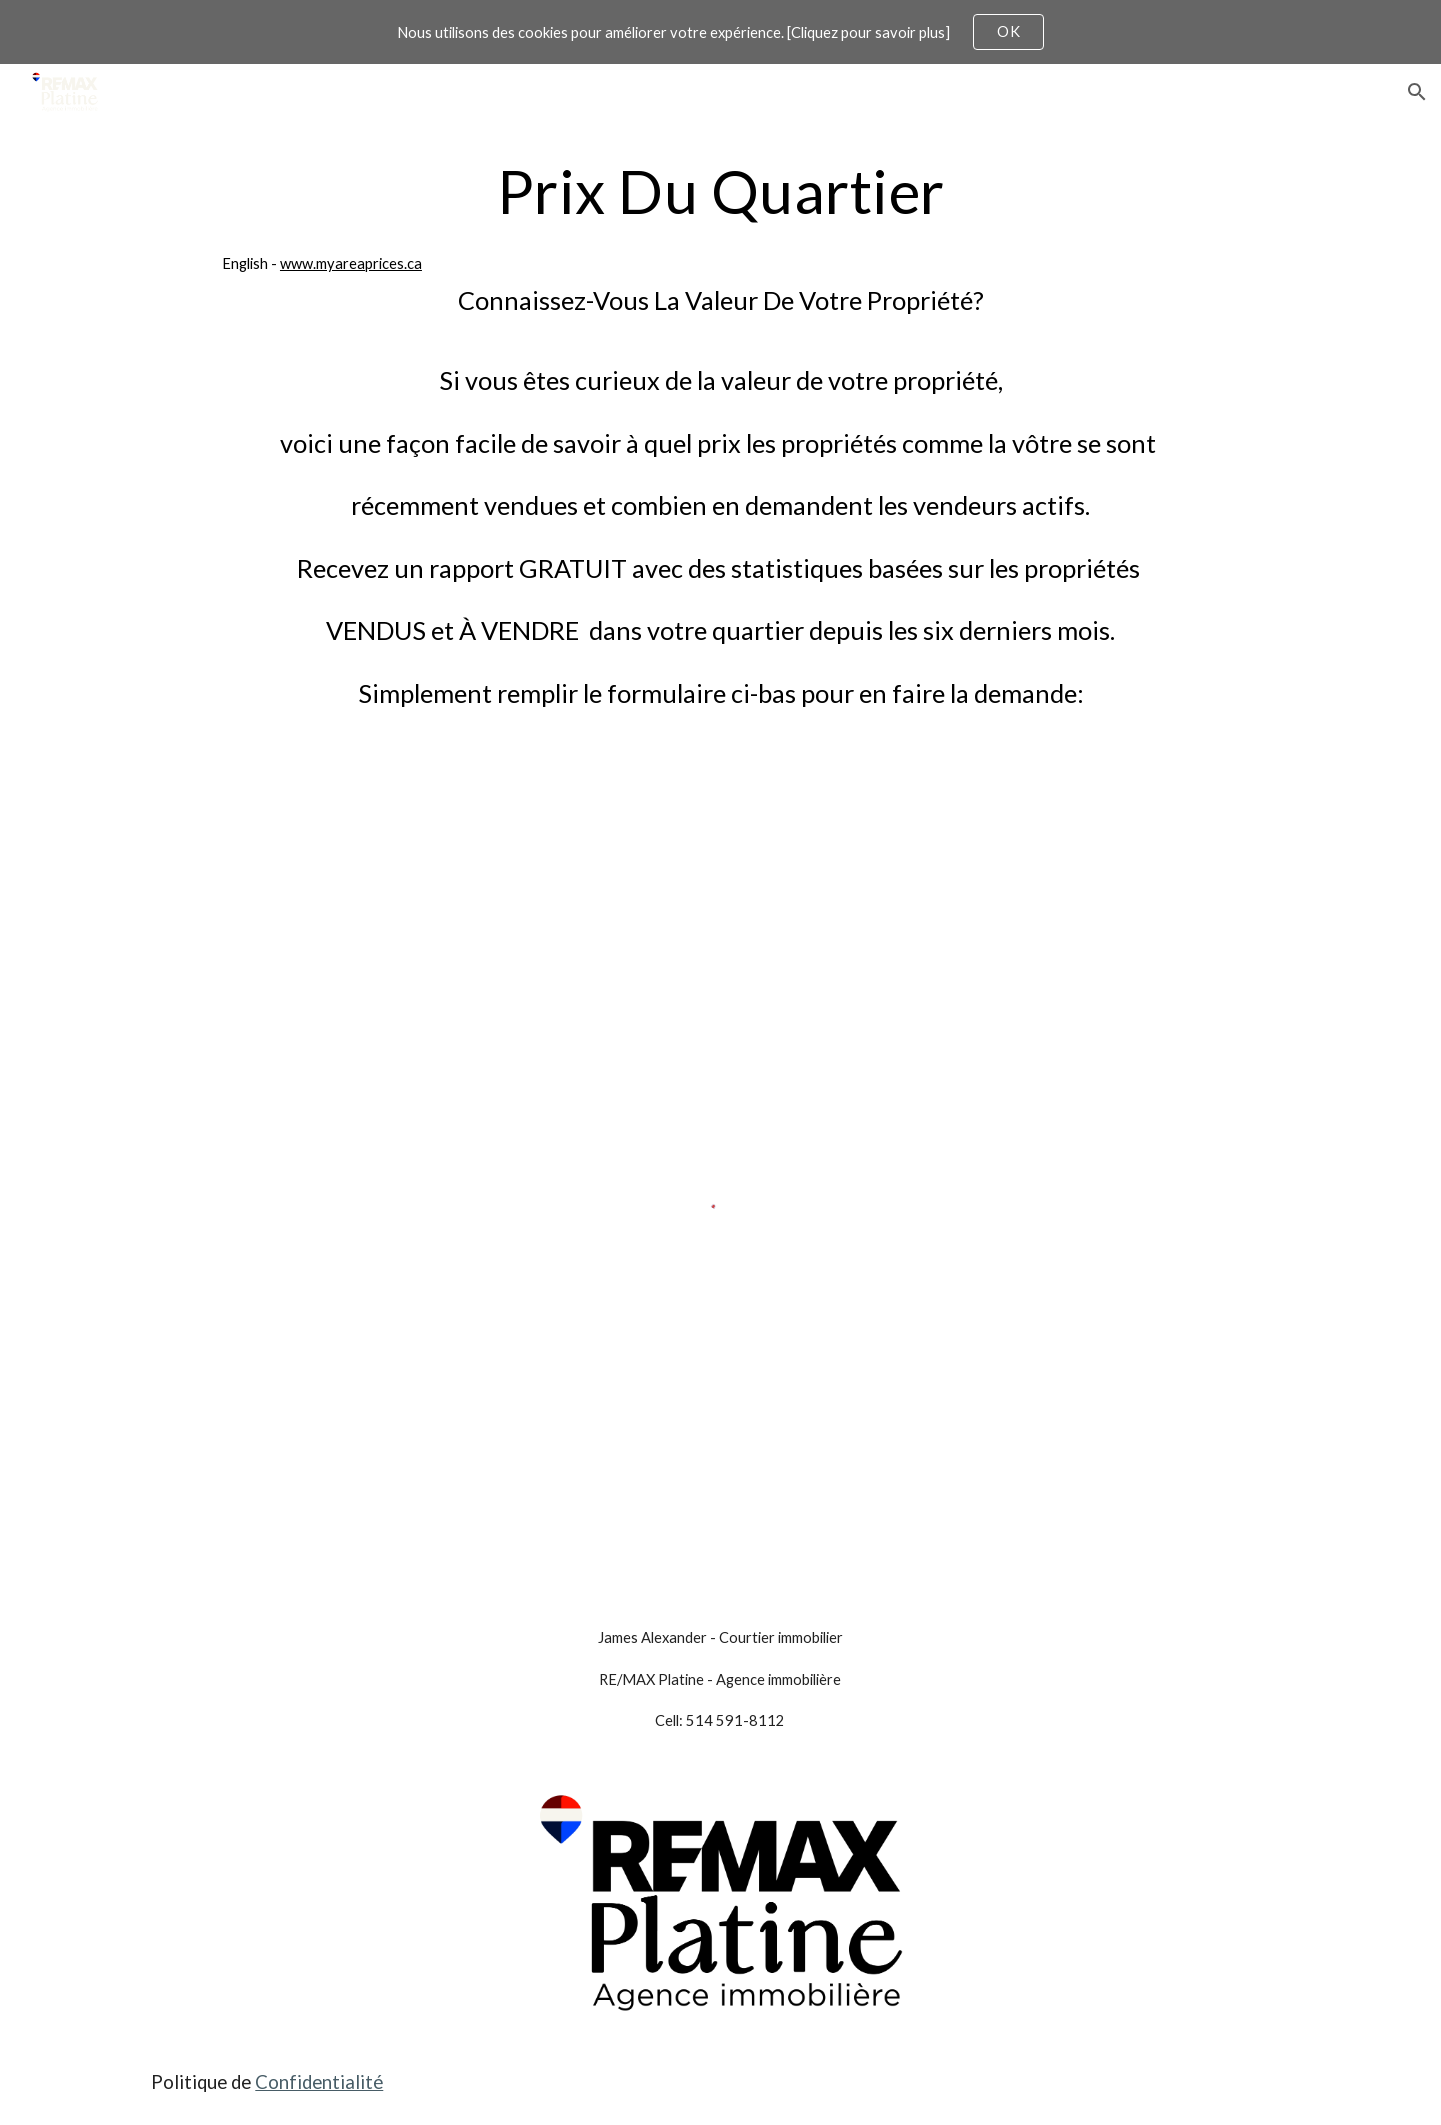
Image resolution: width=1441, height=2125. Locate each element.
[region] (720, 32)
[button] (1417, 92)
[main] (720, 460)
